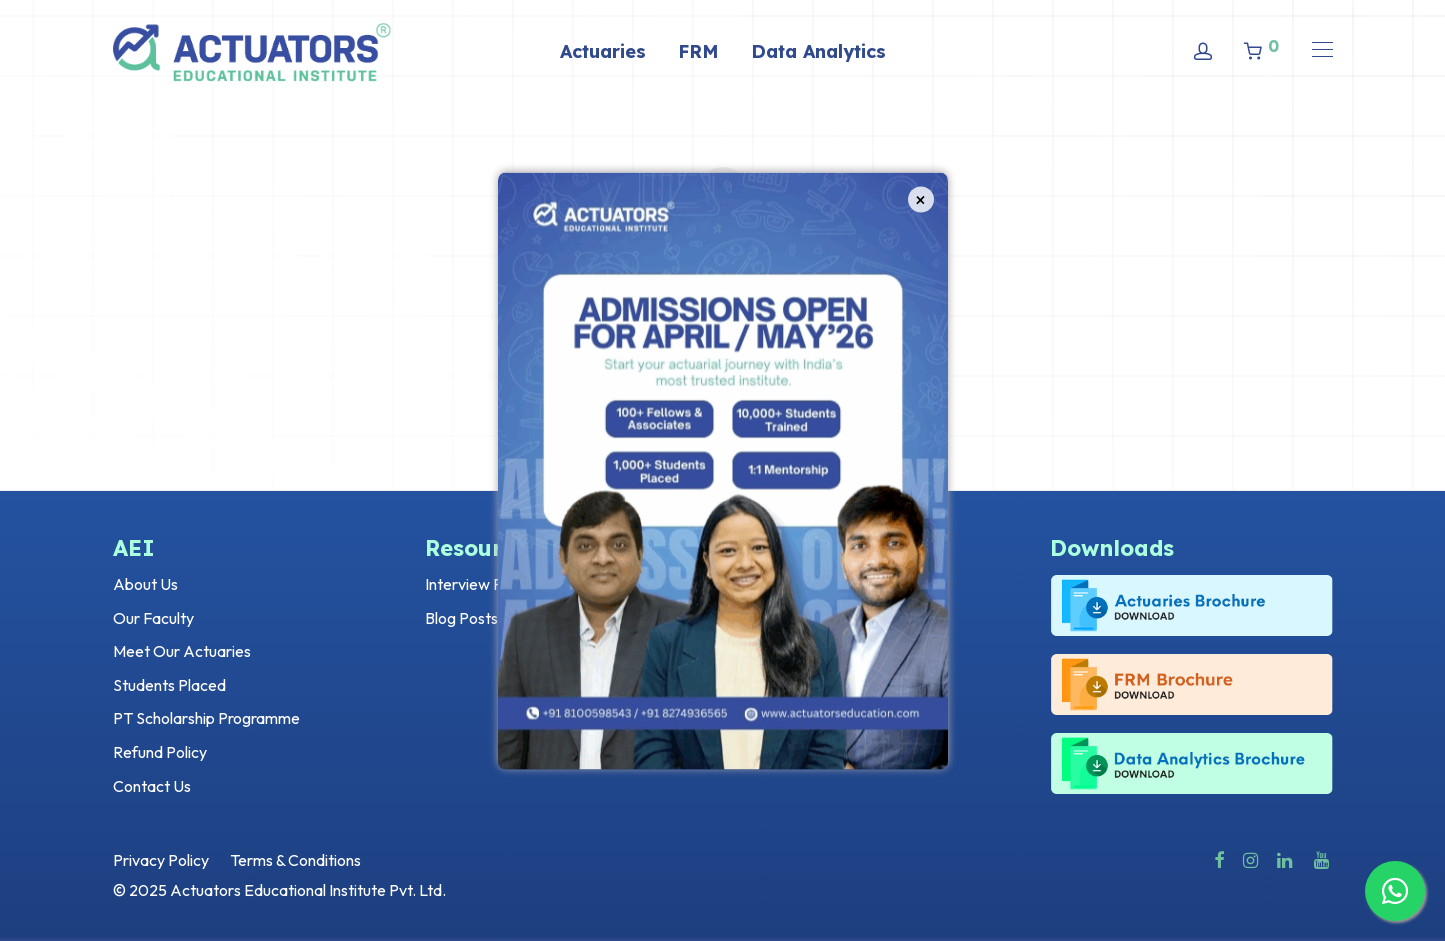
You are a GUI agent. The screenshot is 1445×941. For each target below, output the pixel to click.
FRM (698, 51)
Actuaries (603, 51)
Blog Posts (461, 618)
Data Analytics (818, 51)
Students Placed (169, 685)
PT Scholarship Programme (206, 718)
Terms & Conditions (295, 860)
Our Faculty (153, 618)
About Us (145, 584)
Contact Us (152, 786)
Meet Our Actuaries (182, 651)
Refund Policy (160, 752)
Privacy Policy (161, 860)
